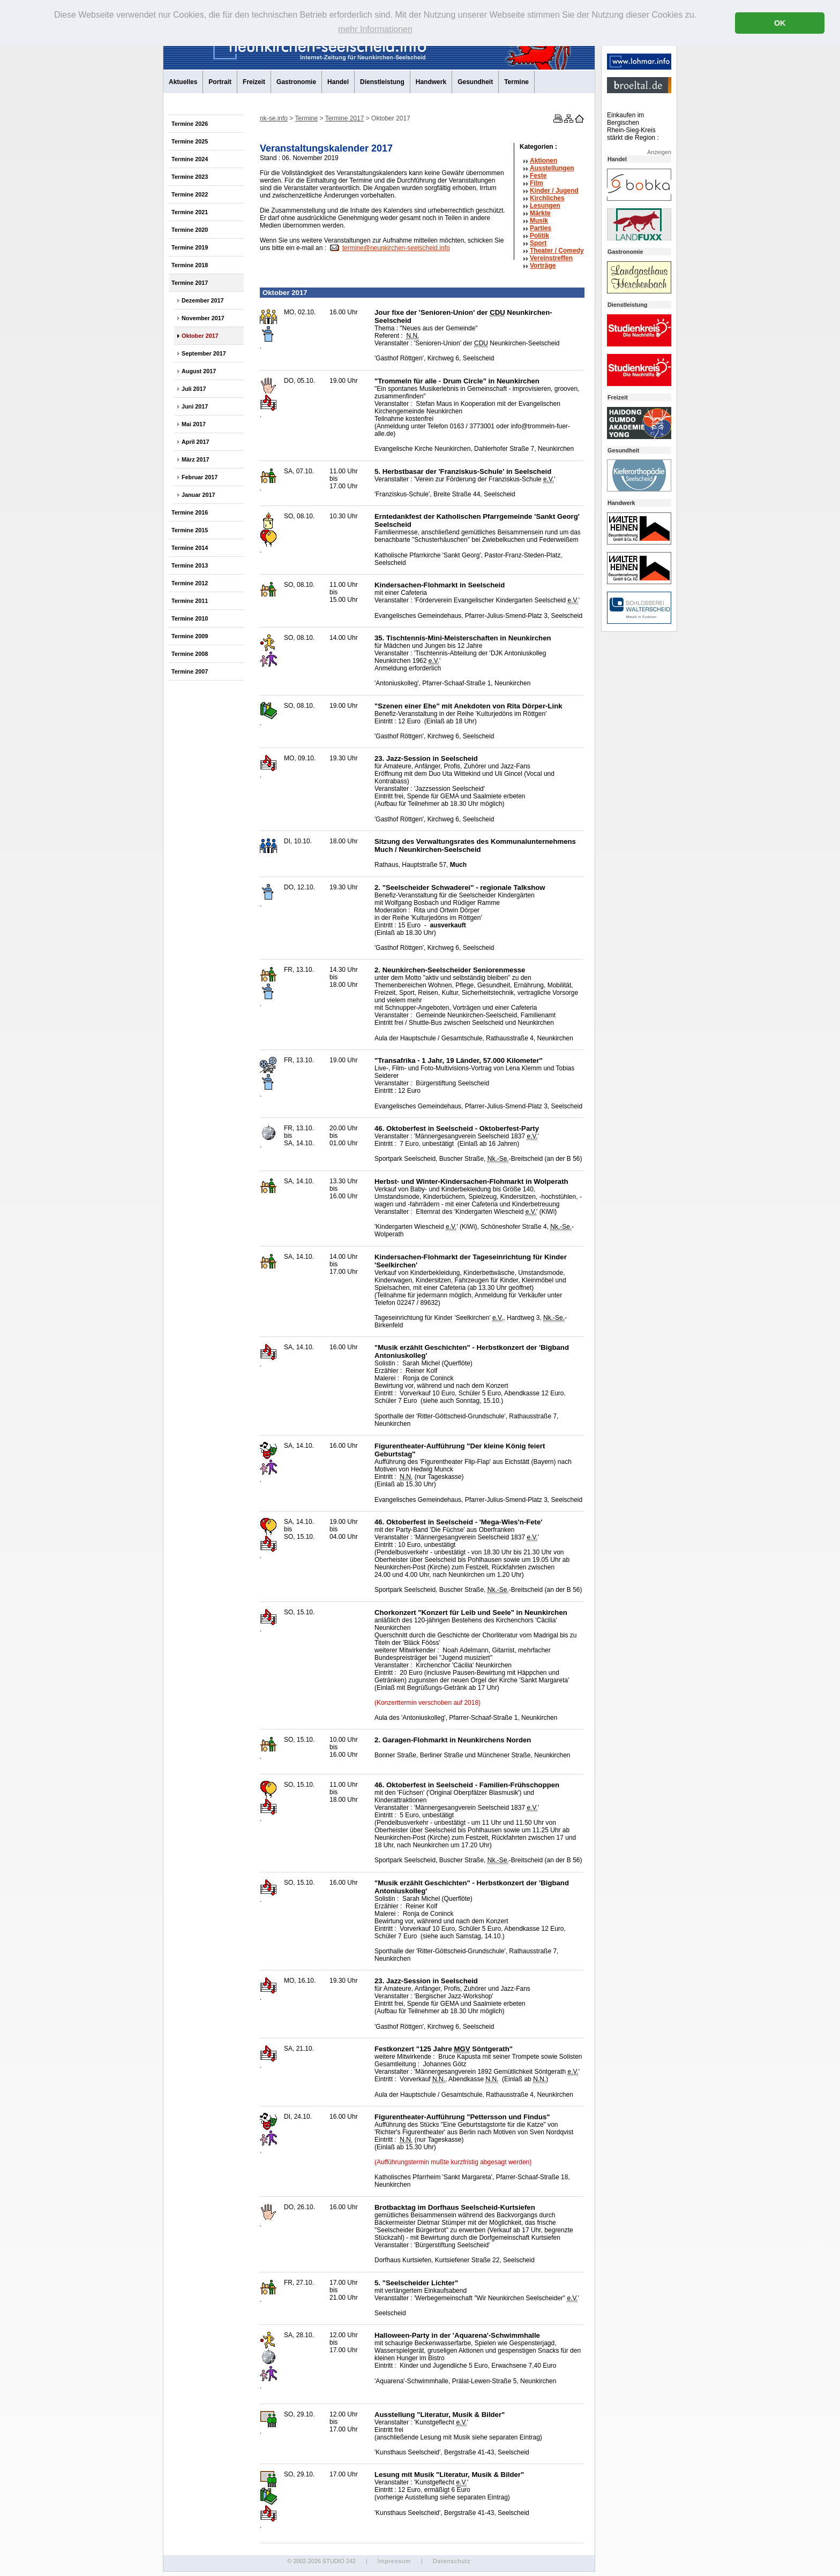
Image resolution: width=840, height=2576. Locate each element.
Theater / (557, 250)
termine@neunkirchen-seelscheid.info (396, 248)
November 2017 (203, 318)
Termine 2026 (189, 123)
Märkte (540, 213)
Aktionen (543, 160)
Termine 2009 (189, 636)
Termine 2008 (189, 654)
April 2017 (195, 442)
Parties (540, 228)
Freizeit (254, 82)
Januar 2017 (198, 495)
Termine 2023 (189, 176)
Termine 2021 (189, 212)
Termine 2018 (189, 265)
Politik (539, 235)
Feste (538, 175)
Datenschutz (452, 2561)
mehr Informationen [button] (375, 29)
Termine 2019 (189, 247)
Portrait (219, 82)
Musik (539, 220)
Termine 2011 (189, 601)
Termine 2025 (189, 141)
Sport (538, 243)
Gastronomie (296, 82)
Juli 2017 (194, 389)
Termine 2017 (189, 282)
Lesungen (545, 205)
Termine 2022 (189, 194)
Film (536, 183)
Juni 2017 (195, 406)
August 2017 (199, 371)
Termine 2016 (189, 512)
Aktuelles (183, 82)
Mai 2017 (194, 424)
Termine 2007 (189, 671)
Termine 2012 (189, 583)
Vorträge (543, 265)
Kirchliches (547, 198)
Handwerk (431, 82)
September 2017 (204, 353)
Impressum (393, 2561)
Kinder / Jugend (554, 190)
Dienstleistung (382, 82)
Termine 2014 (189, 548)
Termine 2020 (189, 229)
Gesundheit (475, 82)
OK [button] (780, 23)
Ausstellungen (552, 168)
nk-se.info (274, 118)
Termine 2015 (189, 530)
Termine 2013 (189, 565)
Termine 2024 (189, 159)
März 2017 (195, 459)
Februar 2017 (200, 477)
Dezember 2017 (203, 300)
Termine (516, 82)
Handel (338, 82)
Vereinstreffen (551, 258)
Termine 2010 (189, 618)
